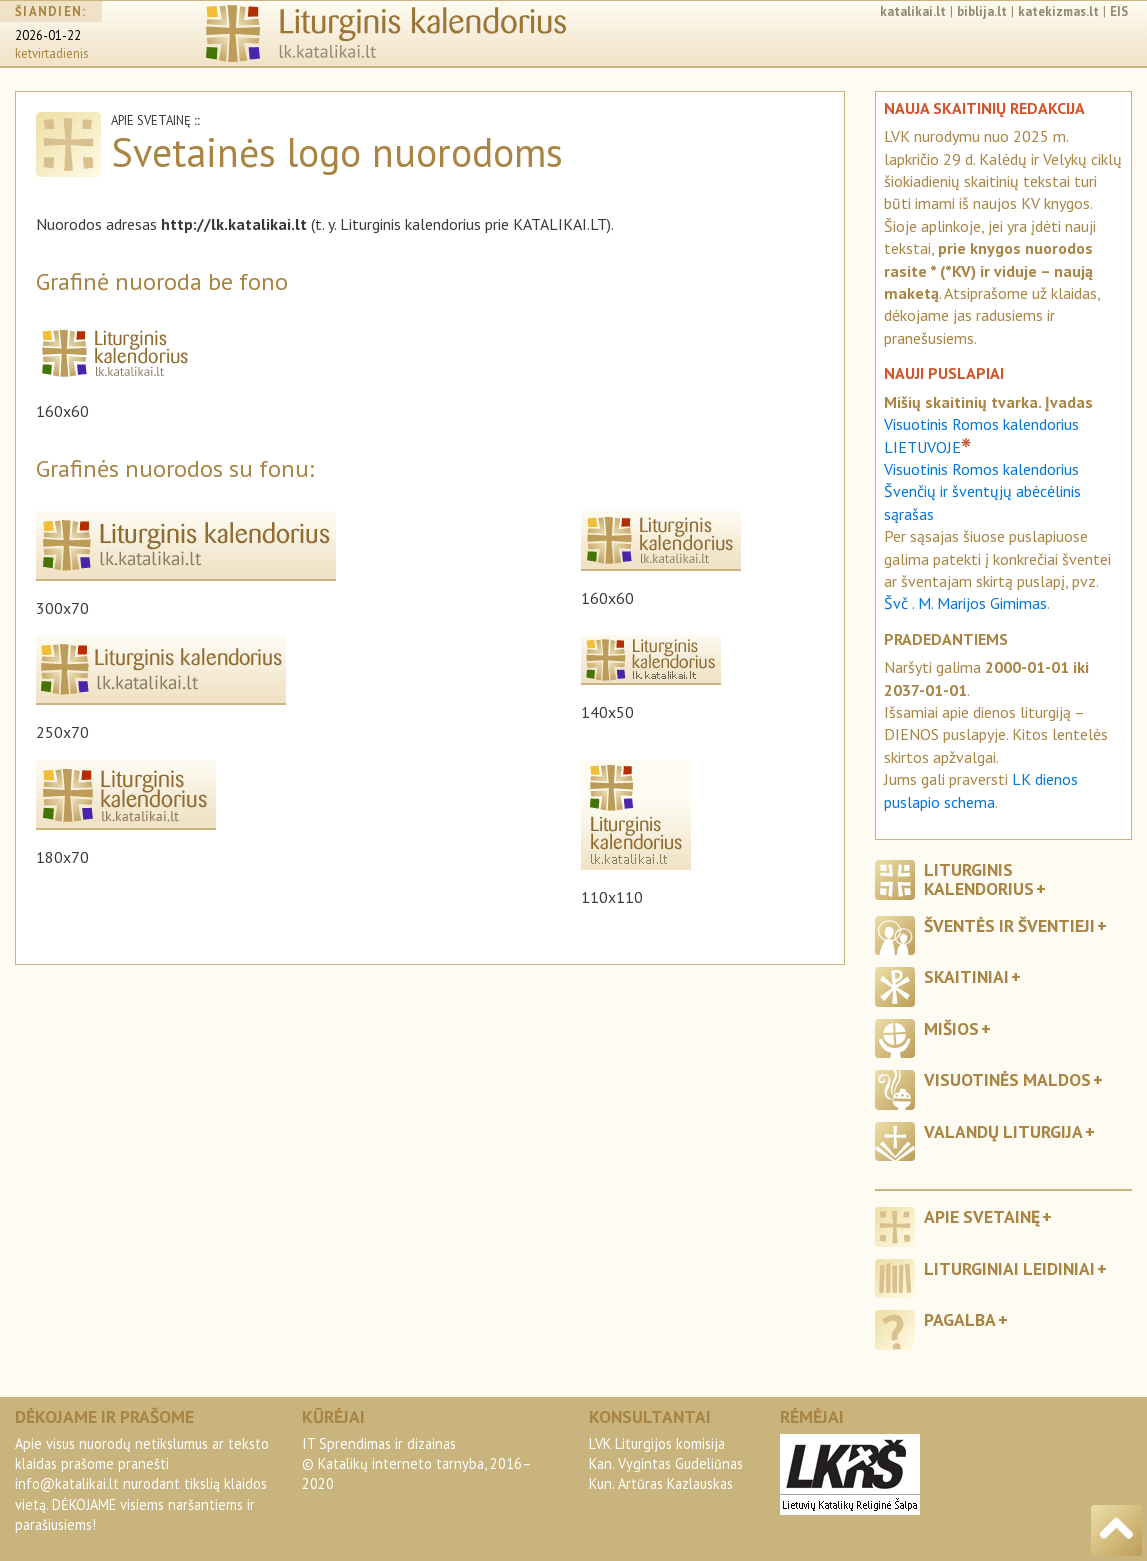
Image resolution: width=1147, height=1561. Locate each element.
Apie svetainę (982, 1216)
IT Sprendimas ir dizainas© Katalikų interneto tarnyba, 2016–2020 (417, 1463)
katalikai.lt (913, 11)
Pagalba (960, 1319)
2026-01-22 (48, 35)
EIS (1119, 11)
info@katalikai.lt (67, 1483)
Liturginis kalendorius (979, 879)
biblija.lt (982, 11)
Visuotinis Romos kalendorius (981, 469)
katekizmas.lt (1058, 11)
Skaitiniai (966, 976)
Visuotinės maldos (1007, 1079)
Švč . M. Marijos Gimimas (965, 603)
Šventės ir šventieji (1009, 925)
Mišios (951, 1028)
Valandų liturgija (1003, 1131)
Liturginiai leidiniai (1009, 1268)
